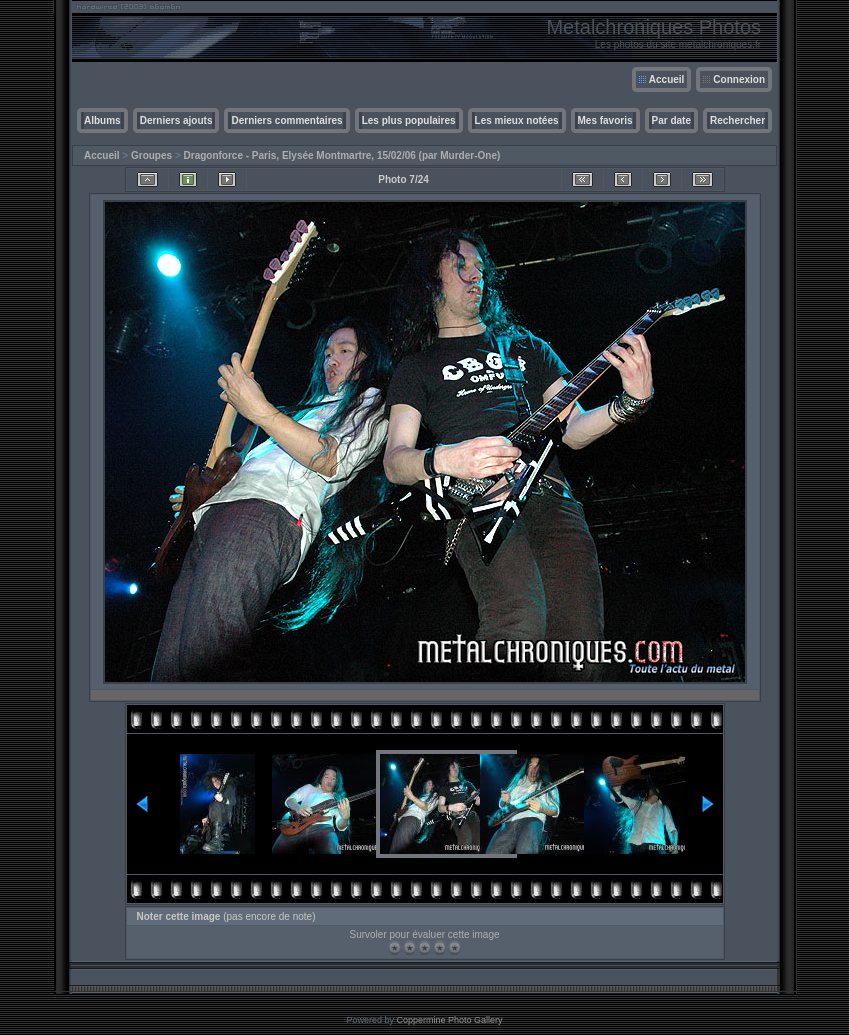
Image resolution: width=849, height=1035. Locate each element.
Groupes (151, 155)
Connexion (739, 79)
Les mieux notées (517, 120)
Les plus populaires (409, 120)
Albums (102, 120)
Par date (671, 120)
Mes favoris (605, 120)
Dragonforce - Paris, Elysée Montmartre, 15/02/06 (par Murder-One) (342, 155)
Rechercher (737, 120)
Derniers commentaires (286, 120)
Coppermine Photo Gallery (449, 1020)
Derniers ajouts (176, 120)
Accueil (667, 79)
